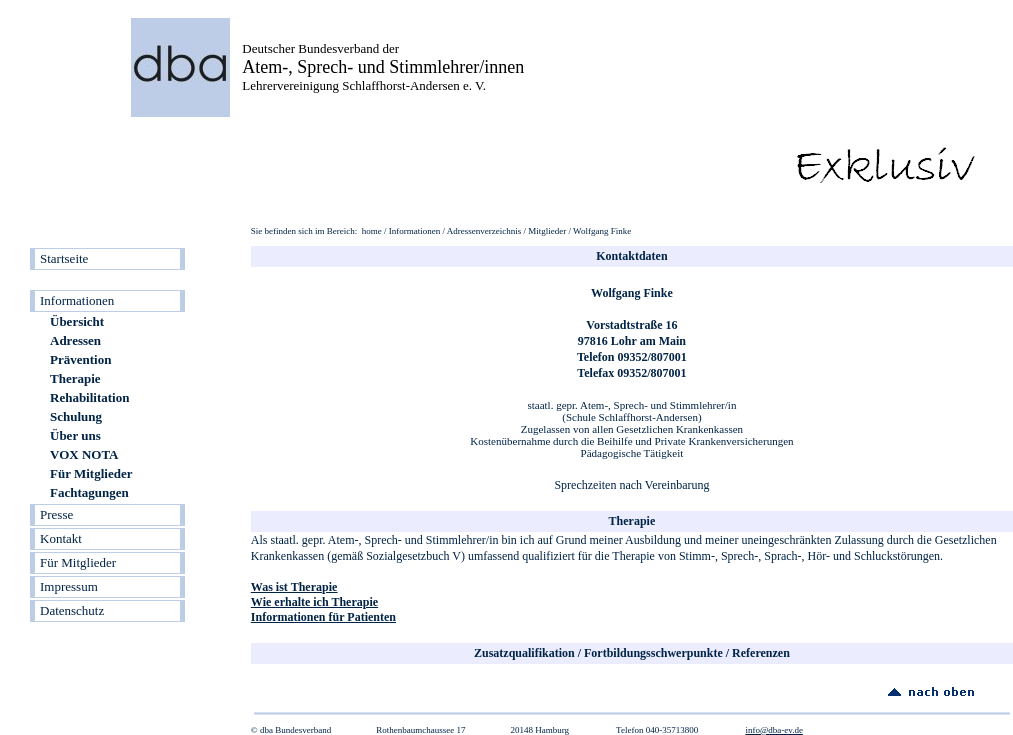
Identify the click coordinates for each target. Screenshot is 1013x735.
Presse (56, 514)
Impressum (69, 586)
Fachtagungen (89, 492)
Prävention (80, 359)
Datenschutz (72, 610)
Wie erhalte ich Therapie (314, 602)
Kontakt (61, 538)
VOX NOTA (84, 454)
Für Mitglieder (91, 473)
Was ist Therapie (294, 587)
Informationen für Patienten (323, 617)
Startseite (64, 258)
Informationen (77, 300)
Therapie (75, 378)
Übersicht (77, 321)
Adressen (75, 340)
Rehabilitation (89, 397)
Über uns (75, 435)
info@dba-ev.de (773, 730)
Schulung (76, 416)
